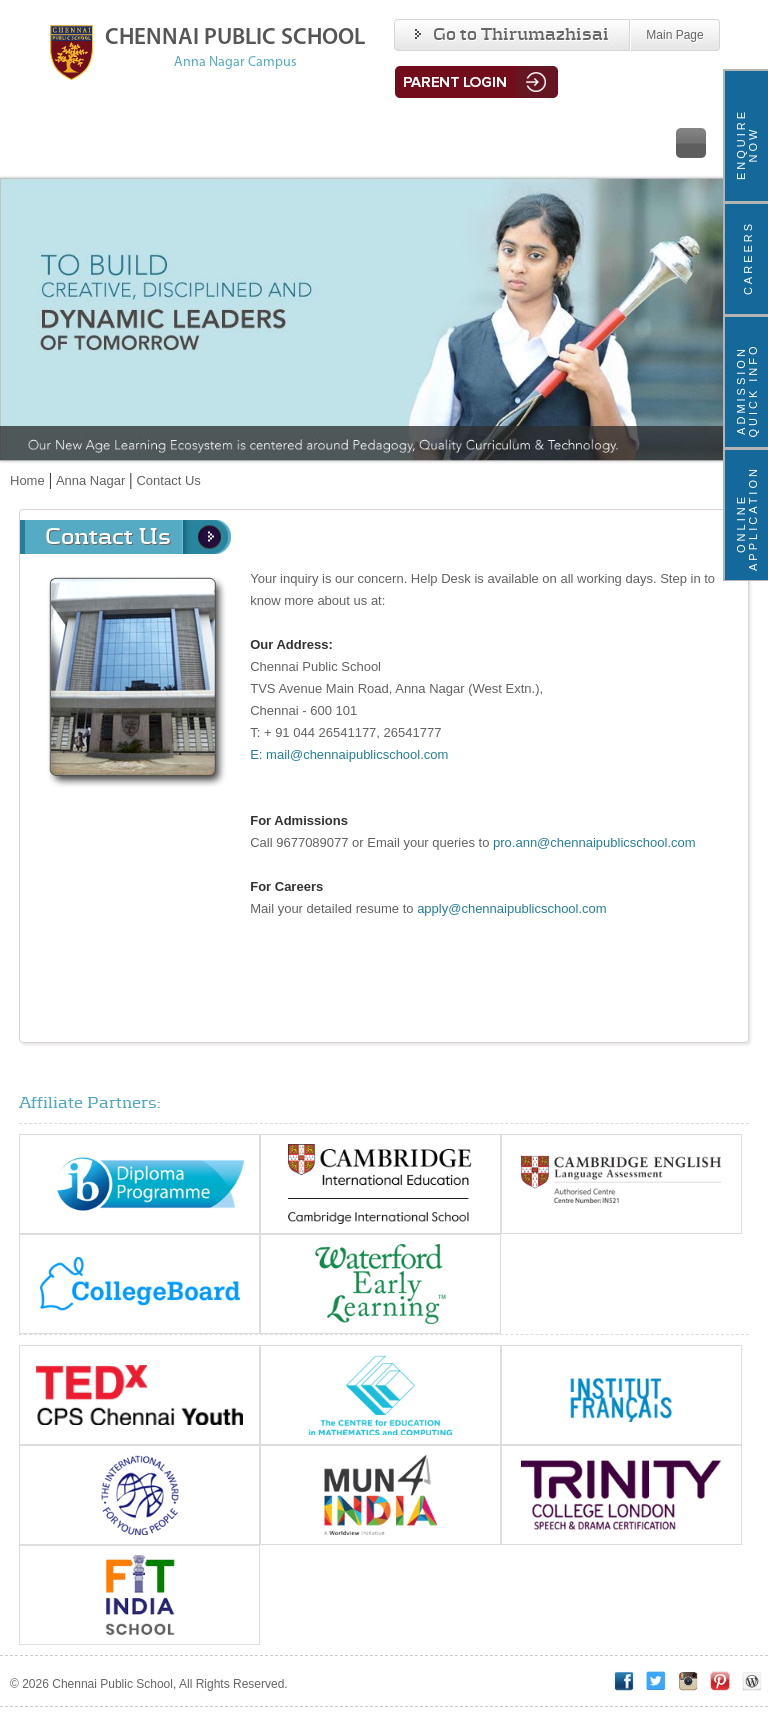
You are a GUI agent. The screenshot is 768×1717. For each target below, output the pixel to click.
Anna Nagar (90, 480)
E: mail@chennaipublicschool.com (349, 754)
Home (27, 480)
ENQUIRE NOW (747, 144)
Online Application (747, 523)
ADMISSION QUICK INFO (747, 390)
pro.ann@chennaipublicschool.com (594, 842)
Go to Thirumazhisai (512, 35)
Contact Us (168, 480)
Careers (748, 258)
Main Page (674, 35)
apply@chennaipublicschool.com (512, 908)
